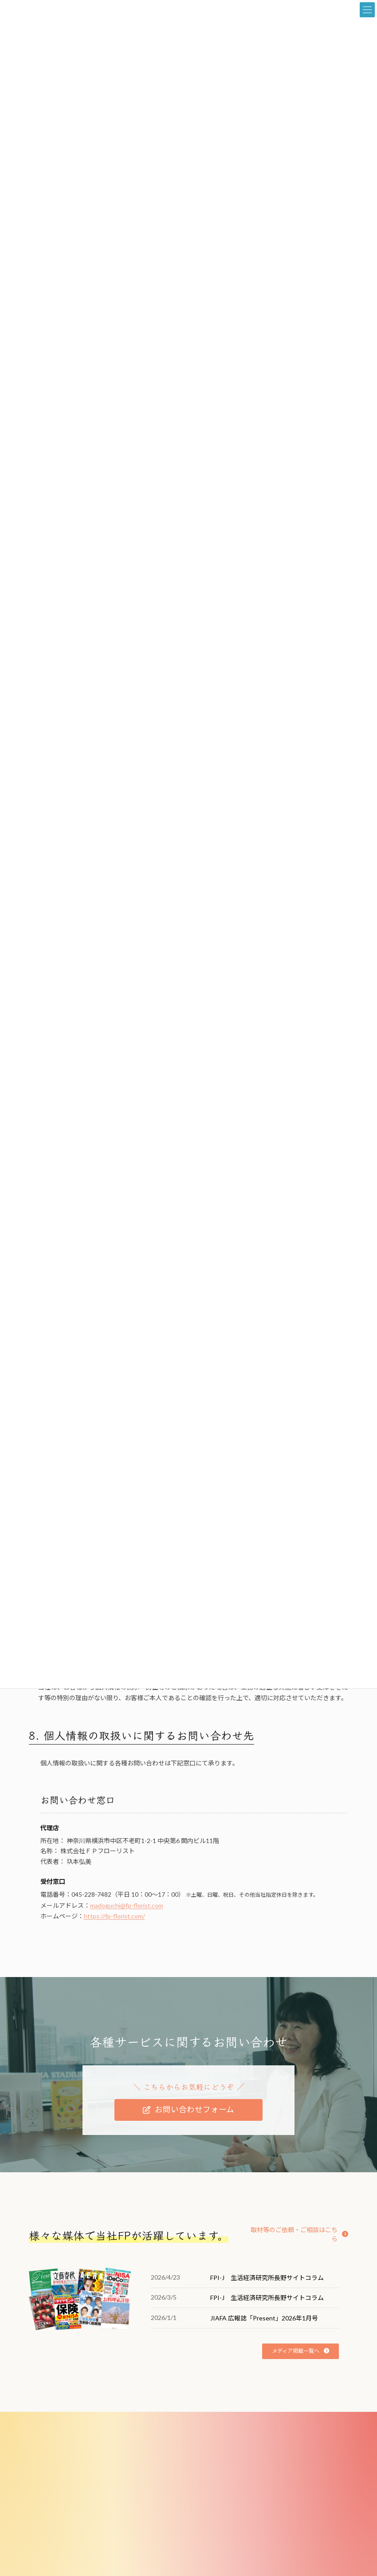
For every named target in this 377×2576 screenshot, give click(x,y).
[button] (188, 2110)
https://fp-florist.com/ (114, 1916)
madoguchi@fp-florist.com (126, 1905)
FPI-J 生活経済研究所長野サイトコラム (267, 2277)
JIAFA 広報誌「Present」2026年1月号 (264, 2318)
